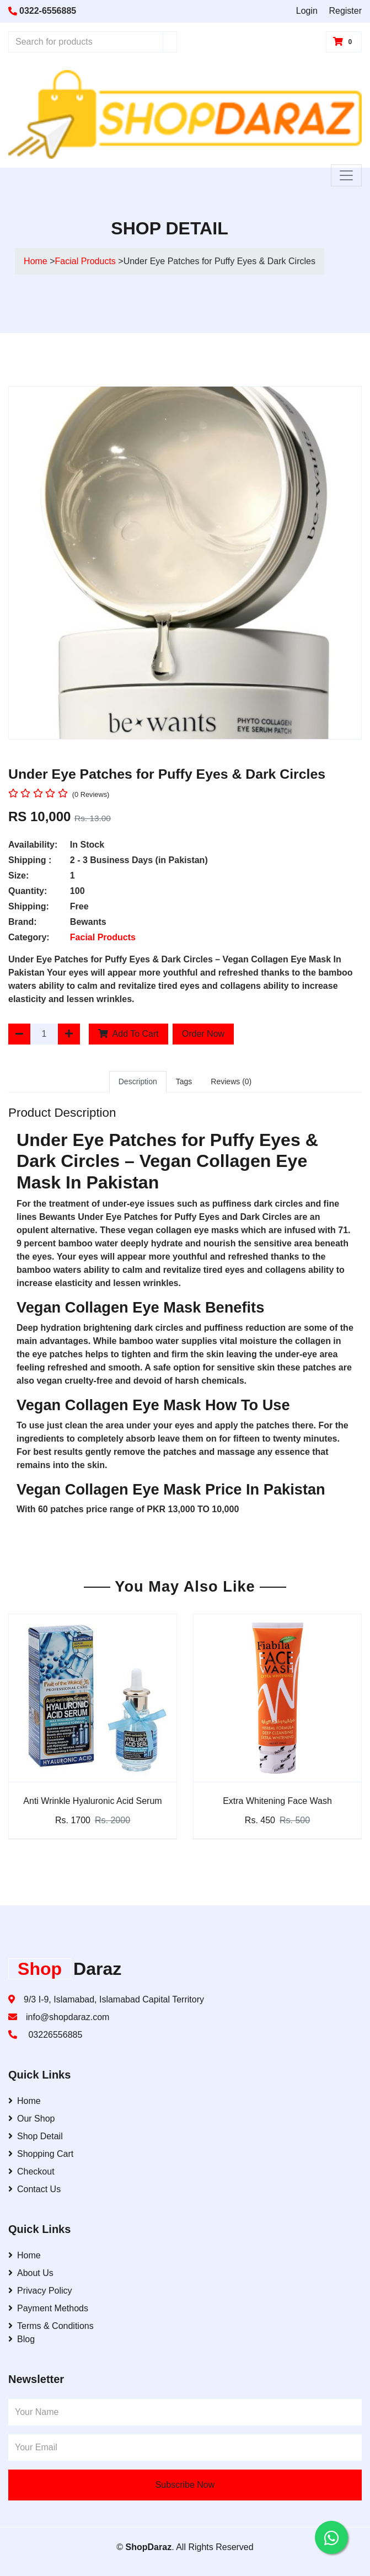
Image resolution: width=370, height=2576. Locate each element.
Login (307, 10)
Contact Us (34, 2189)
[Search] (170, 41)
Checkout (31, 2171)
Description (138, 1081)
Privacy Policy (40, 2290)
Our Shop (31, 2118)
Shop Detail (35, 2136)
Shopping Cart (40, 2154)
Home (35, 261)
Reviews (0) (231, 1081)
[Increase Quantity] (69, 1034)
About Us (30, 2273)
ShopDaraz (149, 2547)
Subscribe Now (185, 2484)
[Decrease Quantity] (19, 1034)
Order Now (203, 1033)
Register (345, 10)
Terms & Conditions (51, 2326)
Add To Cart (128, 1033)
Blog (21, 2339)
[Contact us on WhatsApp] (331, 2537)
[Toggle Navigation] (346, 175)
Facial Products (87, 261)
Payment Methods (48, 2308)
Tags (184, 1081)
